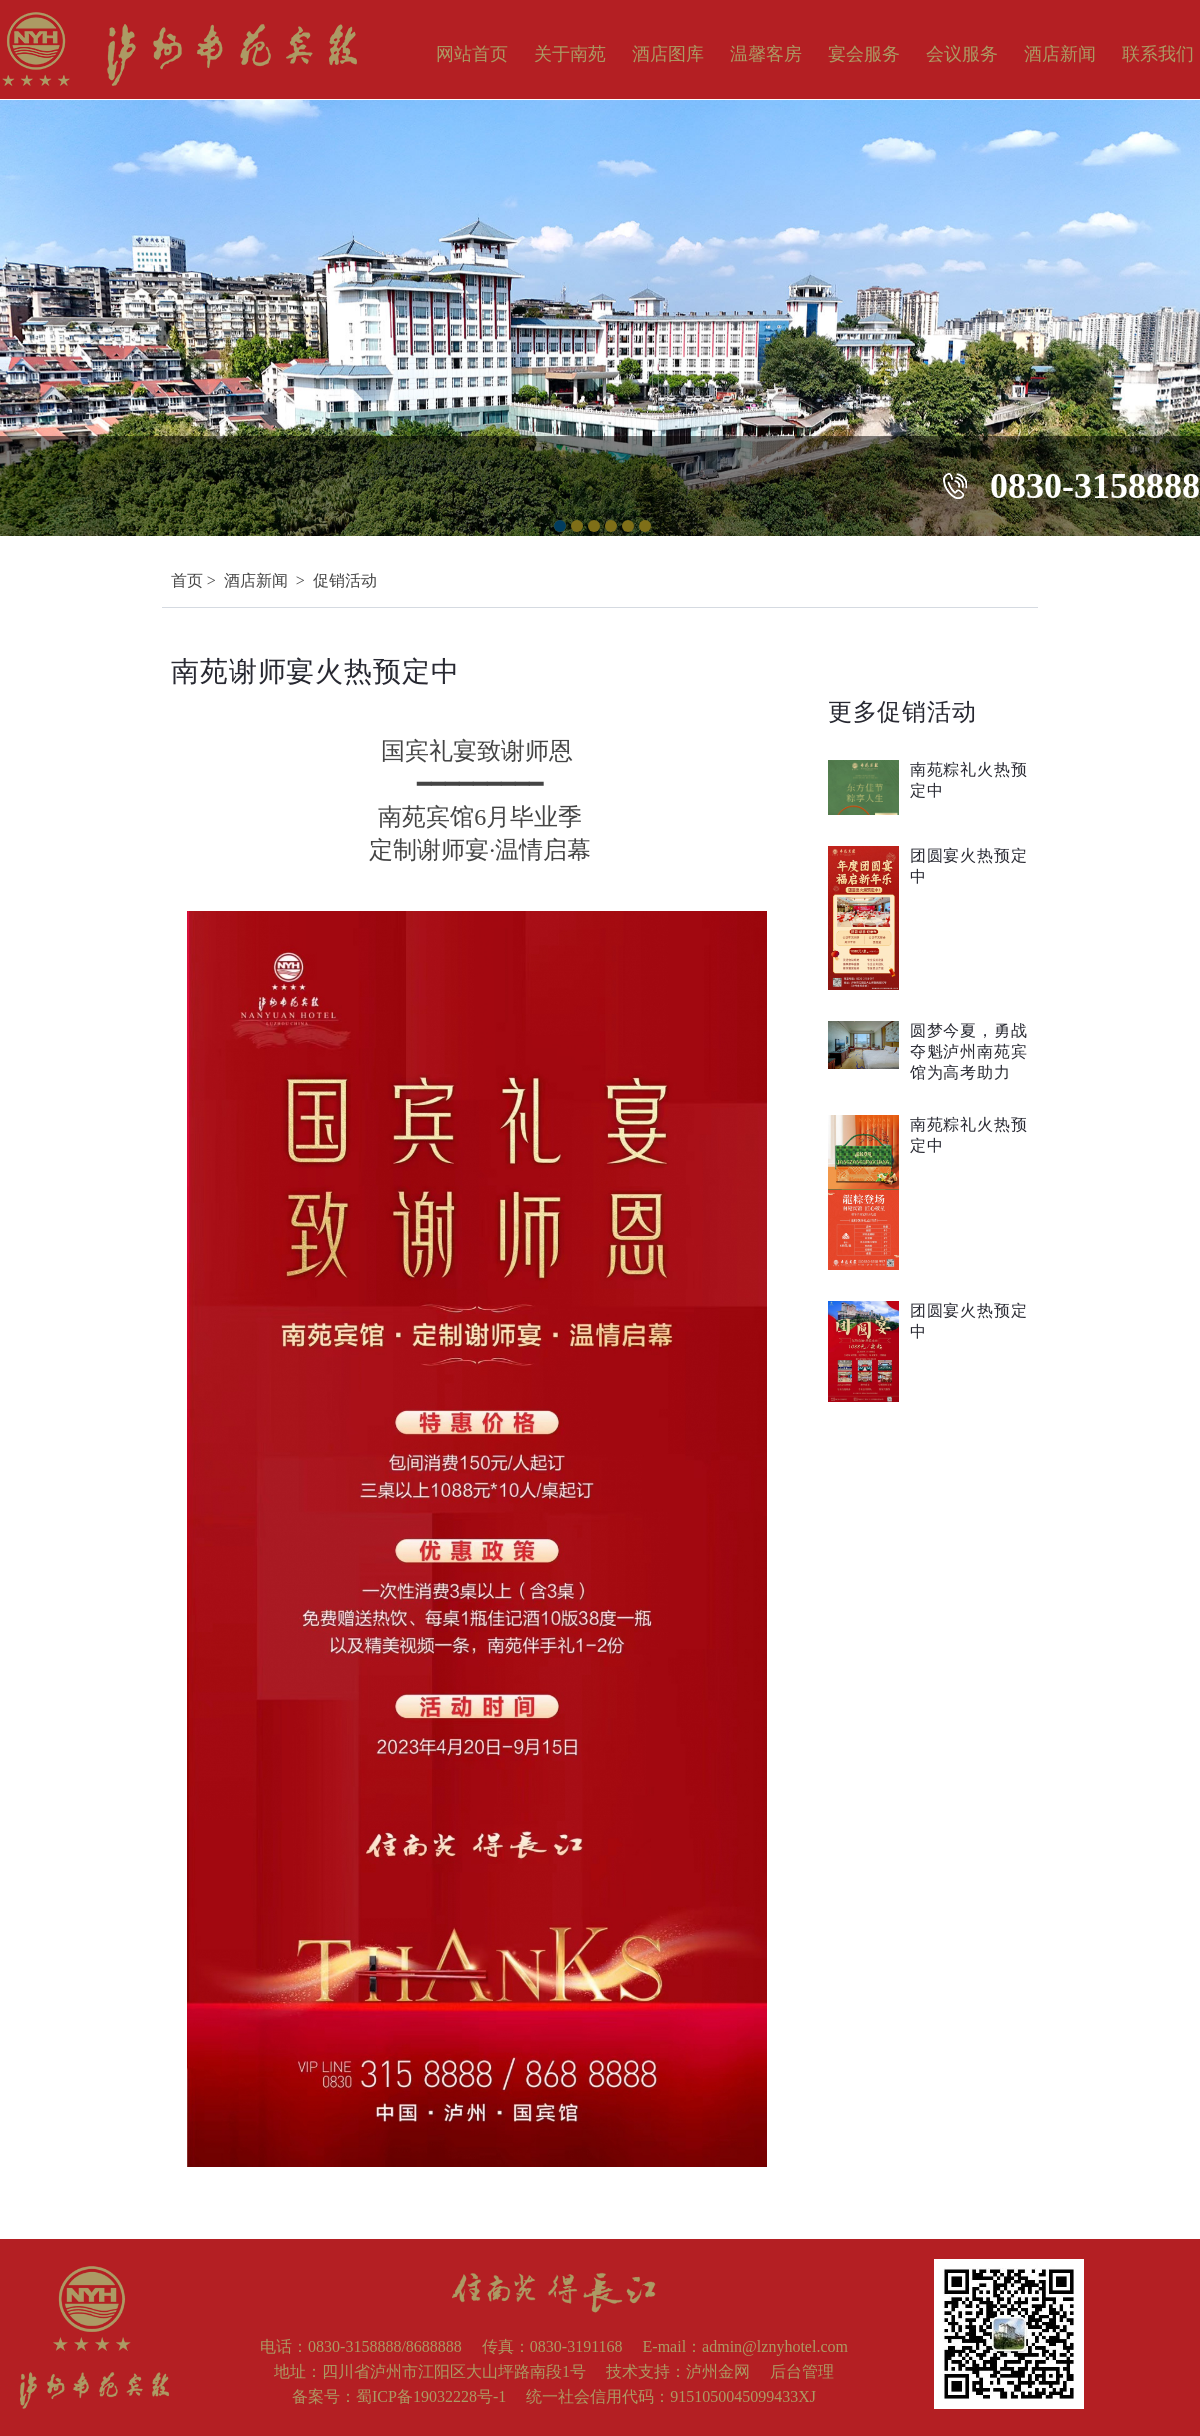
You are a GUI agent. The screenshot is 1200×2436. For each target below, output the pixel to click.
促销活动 (345, 580)
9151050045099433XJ (743, 2396)
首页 (187, 580)
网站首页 (472, 54)
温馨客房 (766, 54)
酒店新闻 (1060, 54)
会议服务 (962, 54)
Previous (11, 308)
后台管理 (802, 2371)
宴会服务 (864, 54)
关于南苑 (570, 54)
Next (1188, 308)
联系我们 (1158, 54)
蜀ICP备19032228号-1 (431, 2396)
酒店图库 (668, 54)
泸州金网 (718, 2371)
